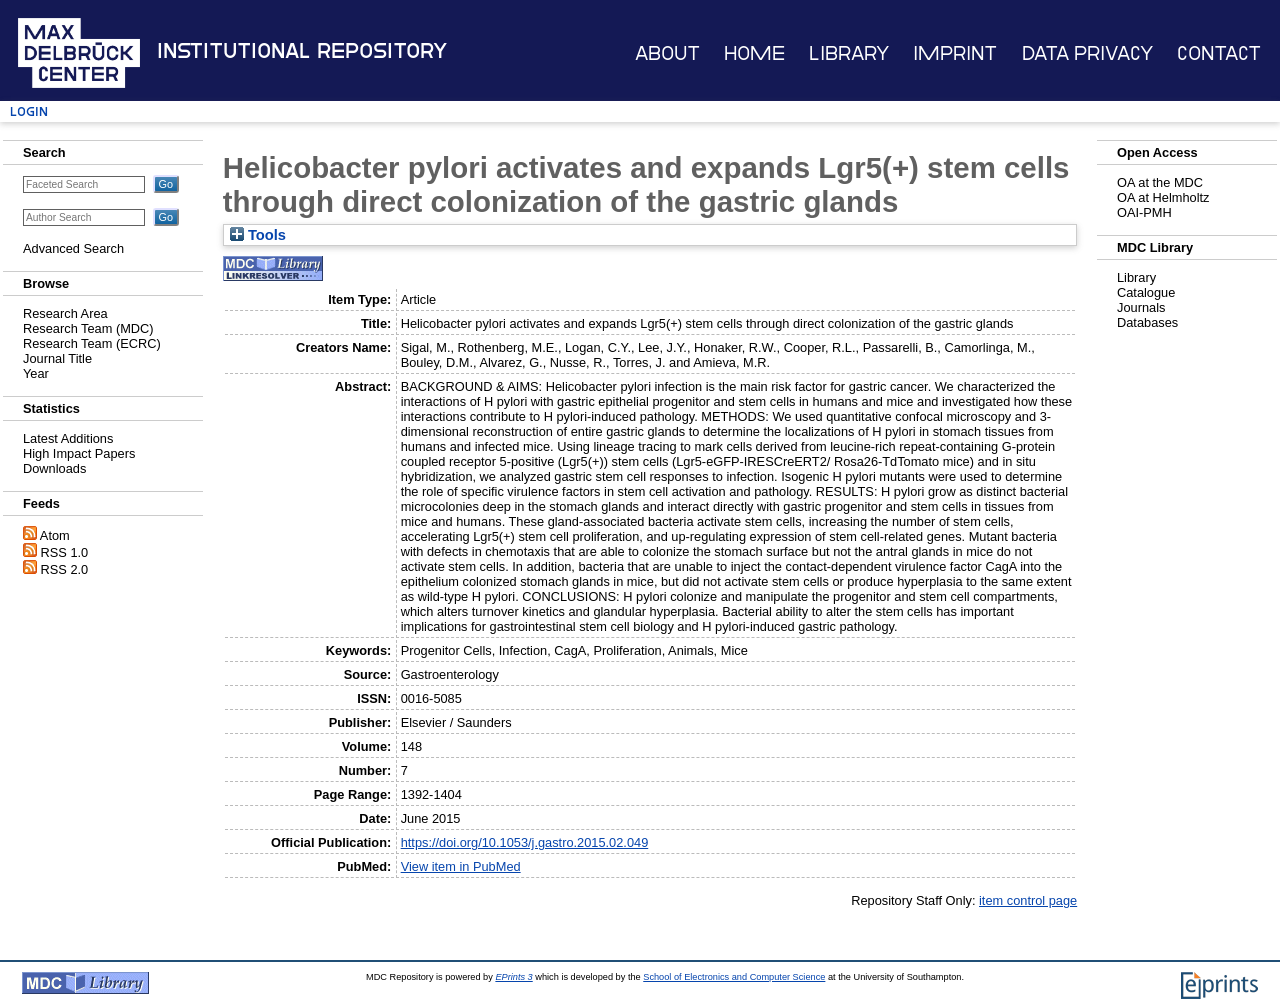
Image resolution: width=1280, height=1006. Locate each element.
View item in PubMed (461, 866)
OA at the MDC (1160, 182)
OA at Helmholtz (1163, 197)
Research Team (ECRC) (92, 343)
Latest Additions (68, 438)
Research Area (65, 313)
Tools (258, 235)
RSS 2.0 (65, 569)
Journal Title (57, 358)
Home (754, 53)
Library (849, 53)
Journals (1141, 307)
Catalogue (1146, 292)
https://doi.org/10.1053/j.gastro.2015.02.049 (525, 842)
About (667, 53)
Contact (1219, 53)
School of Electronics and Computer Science (734, 977)
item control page (1028, 900)
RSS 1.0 (65, 552)
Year (36, 373)
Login (29, 111)
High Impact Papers (79, 453)
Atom (55, 535)
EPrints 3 (513, 977)
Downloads (54, 468)
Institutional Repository (302, 51)
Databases (1147, 322)
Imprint (955, 53)
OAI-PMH (1144, 212)
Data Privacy (1087, 53)
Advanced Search (73, 248)
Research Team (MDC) (88, 328)
